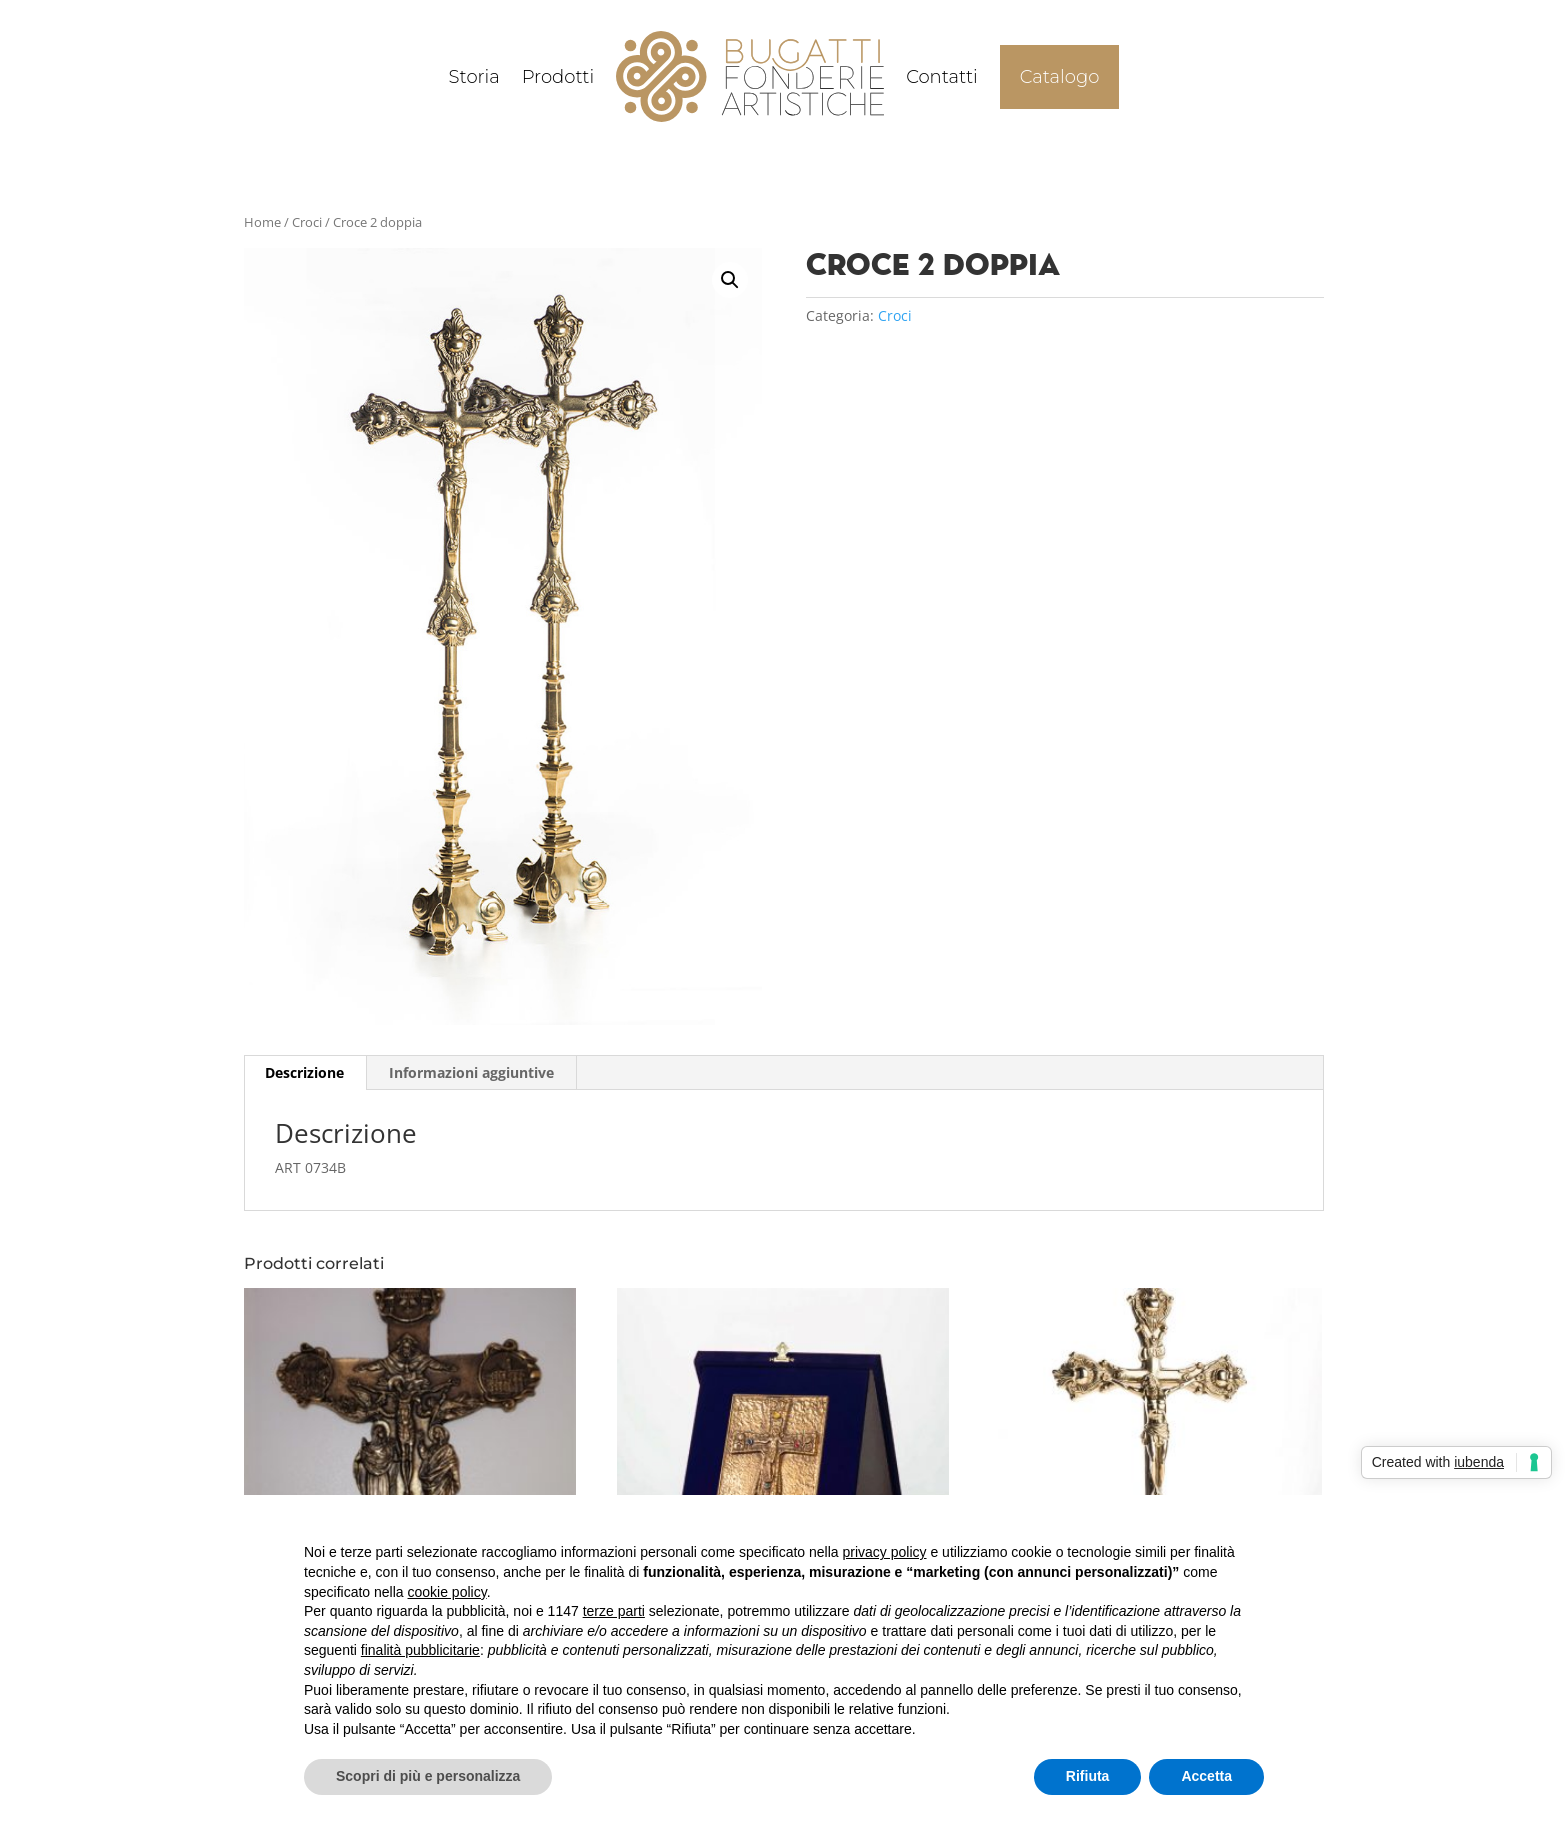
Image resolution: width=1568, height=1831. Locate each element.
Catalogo (1060, 77)
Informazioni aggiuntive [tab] (471, 1072)
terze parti (614, 1611)
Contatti (942, 77)
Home (262, 222)
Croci (307, 222)
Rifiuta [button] (1088, 1776)
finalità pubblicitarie (420, 1650)
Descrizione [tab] (304, 1072)
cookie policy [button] (447, 1592)
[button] (730, 280)
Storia (474, 77)
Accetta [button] (1206, 1776)
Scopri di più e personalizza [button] (428, 1776)
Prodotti (558, 77)
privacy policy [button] (885, 1552)
